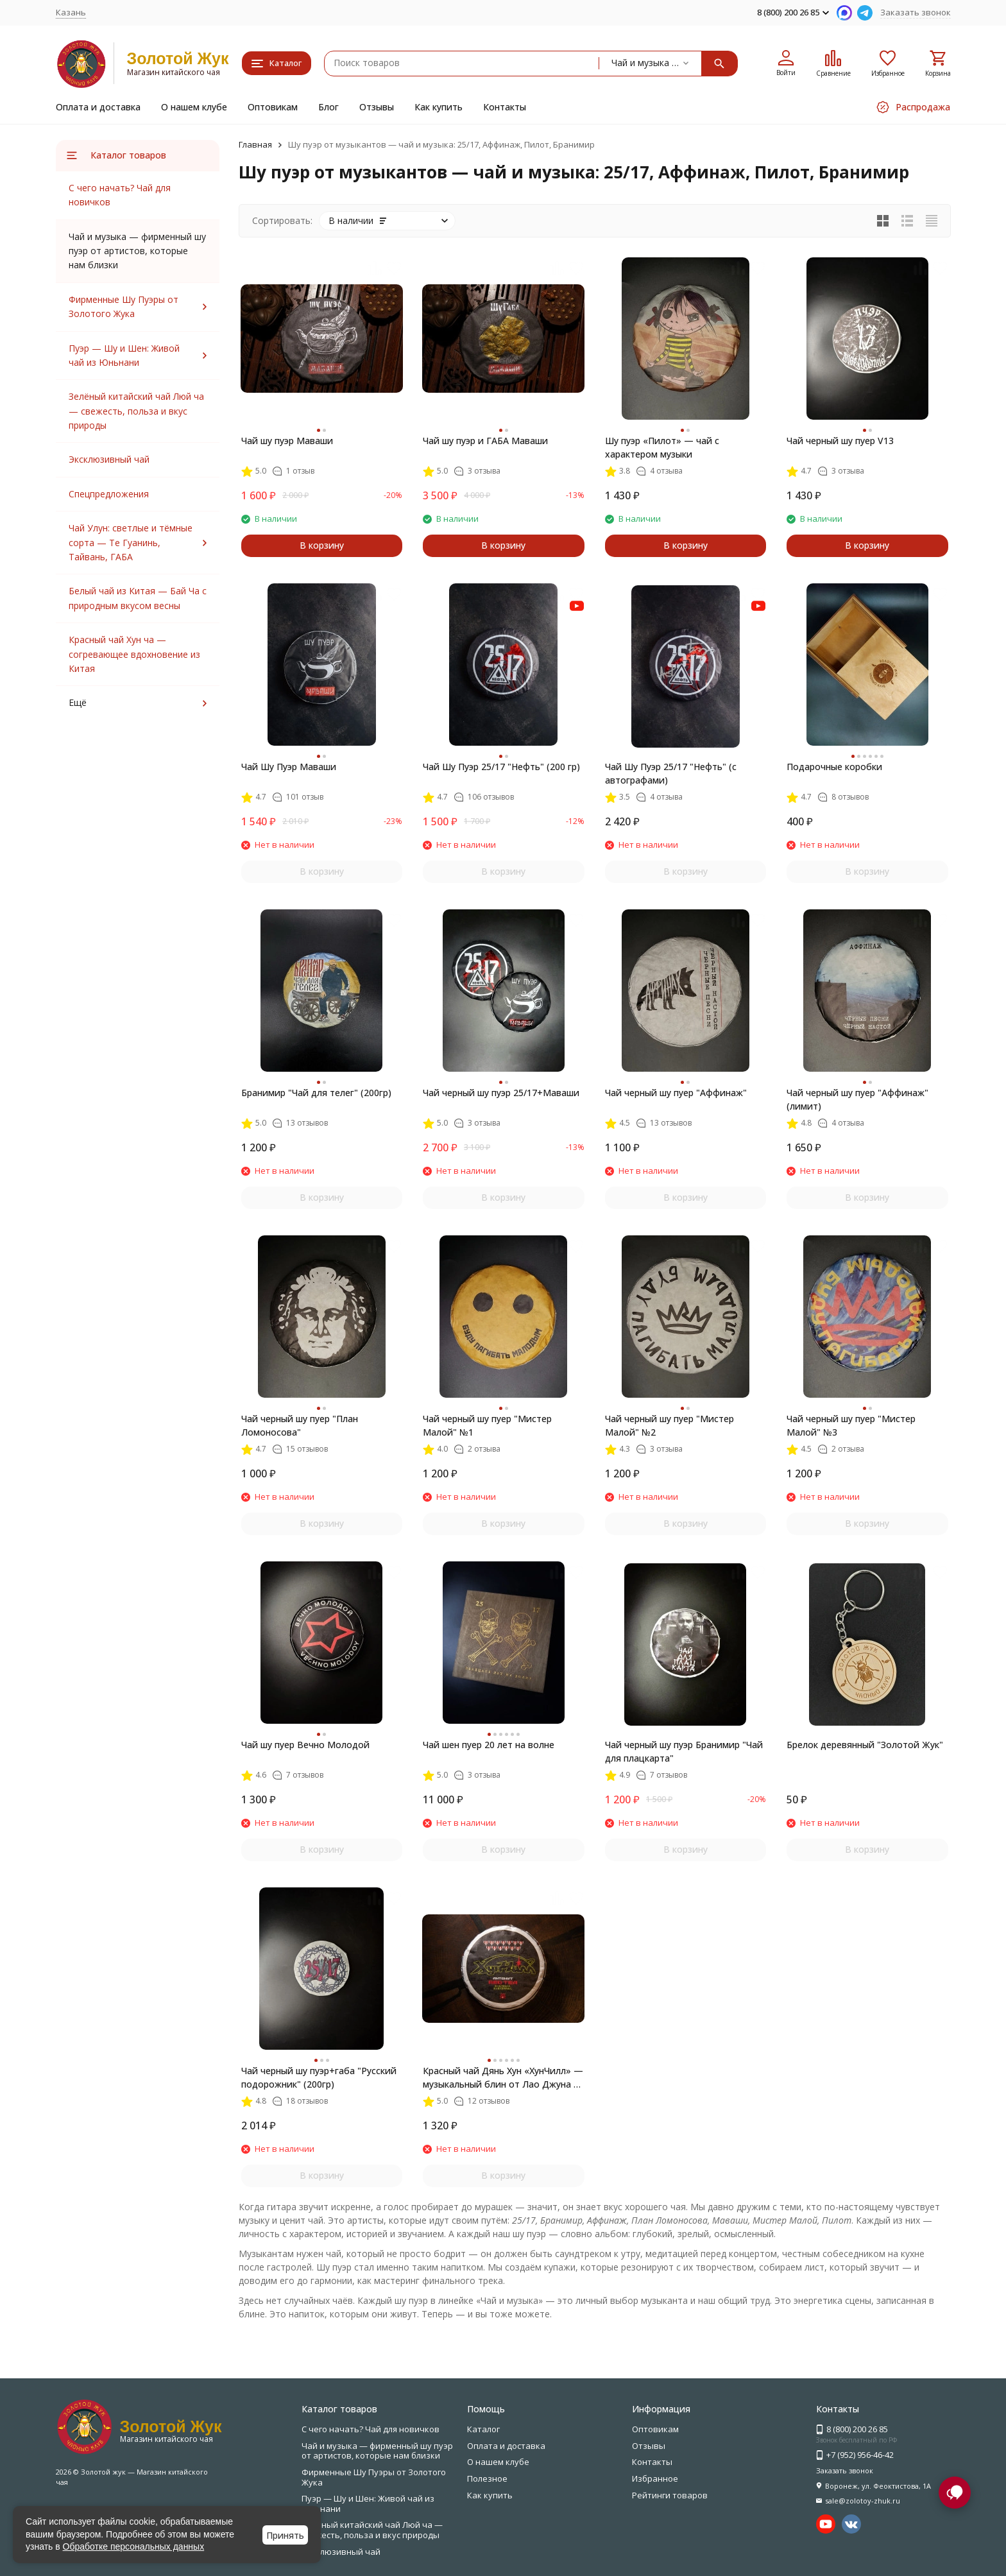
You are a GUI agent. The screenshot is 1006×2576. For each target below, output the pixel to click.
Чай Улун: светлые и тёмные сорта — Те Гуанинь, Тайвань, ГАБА (130, 542)
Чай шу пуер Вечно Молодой (305, 1745)
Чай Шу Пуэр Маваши (288, 766)
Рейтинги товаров (670, 2495)
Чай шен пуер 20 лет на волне (488, 1745)
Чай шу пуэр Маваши (287, 440)
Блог (328, 107)
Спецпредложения (109, 494)
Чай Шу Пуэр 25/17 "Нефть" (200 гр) (501, 766)
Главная (255, 144)
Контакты (504, 107)
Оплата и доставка (98, 107)
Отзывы (376, 107)
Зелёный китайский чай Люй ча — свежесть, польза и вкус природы (136, 410)
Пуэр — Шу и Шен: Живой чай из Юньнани (368, 2503)
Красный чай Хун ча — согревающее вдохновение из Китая (134, 653)
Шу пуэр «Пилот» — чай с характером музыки (662, 447)
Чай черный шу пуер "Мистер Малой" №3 (851, 1425)
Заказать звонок (915, 12)
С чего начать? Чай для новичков (370, 2429)
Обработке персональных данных (134, 2546)
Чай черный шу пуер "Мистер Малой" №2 (669, 1425)
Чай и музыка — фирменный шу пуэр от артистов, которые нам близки (377, 2451)
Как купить (438, 107)
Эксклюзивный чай (109, 459)
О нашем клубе (194, 107)
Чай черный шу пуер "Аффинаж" (676, 1092)
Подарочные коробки (834, 766)
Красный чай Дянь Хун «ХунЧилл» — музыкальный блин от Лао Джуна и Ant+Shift (503, 2078)
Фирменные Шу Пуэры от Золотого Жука (374, 2477)
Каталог (483, 2429)
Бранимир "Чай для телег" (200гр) (316, 1092)
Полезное (487, 2478)
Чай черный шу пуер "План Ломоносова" (299, 1425)
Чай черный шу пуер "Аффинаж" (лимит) (857, 1099)
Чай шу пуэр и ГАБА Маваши (485, 440)
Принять (285, 2535)
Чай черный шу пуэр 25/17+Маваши (501, 1092)
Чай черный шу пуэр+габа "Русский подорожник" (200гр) (318, 2077)
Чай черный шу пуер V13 (840, 440)
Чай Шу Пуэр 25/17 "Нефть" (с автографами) (671, 773)
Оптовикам (273, 107)
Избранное (655, 2478)
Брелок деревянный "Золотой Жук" (865, 1745)
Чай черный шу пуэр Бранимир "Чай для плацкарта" (684, 1751)
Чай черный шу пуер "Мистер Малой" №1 (487, 1425)
